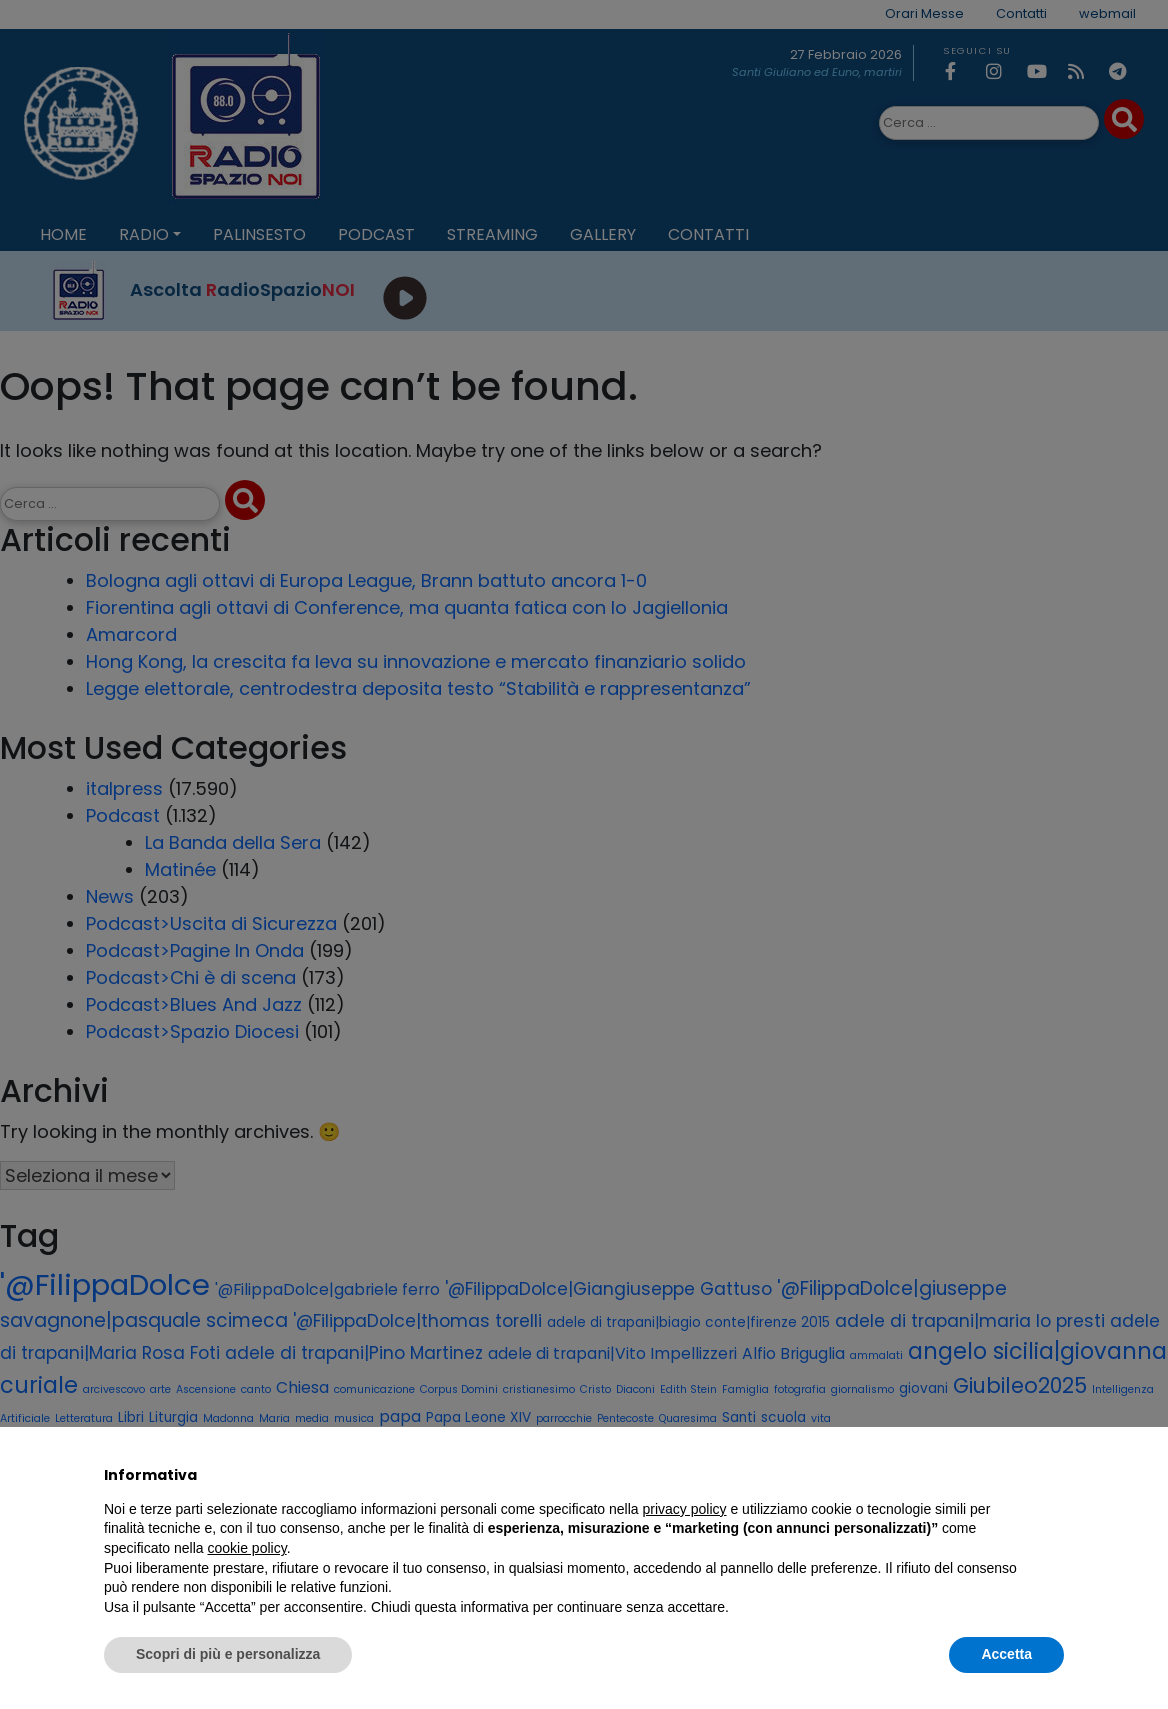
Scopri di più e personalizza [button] (228, 1654)
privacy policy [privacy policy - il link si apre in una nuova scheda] (685, 1509)
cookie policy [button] (247, 1548)
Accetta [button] (1006, 1654)
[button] (1054, 1475)
